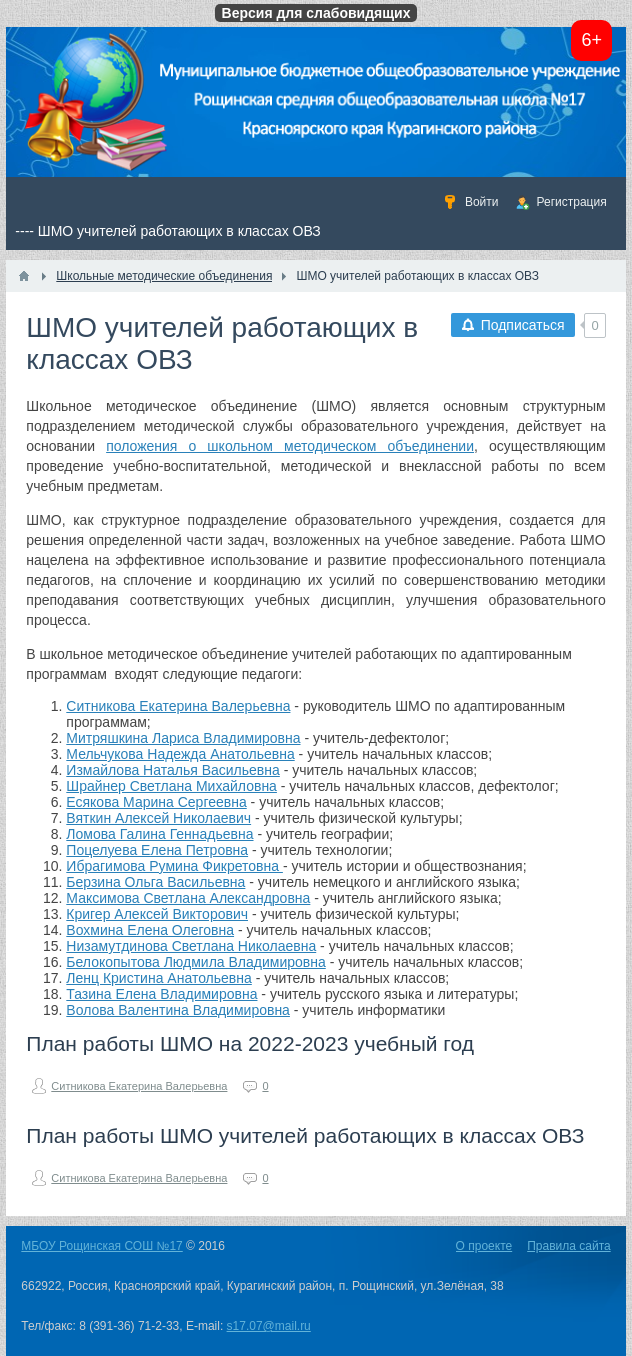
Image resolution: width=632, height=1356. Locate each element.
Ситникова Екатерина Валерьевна (178, 706)
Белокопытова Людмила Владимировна (195, 962)
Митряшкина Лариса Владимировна (183, 738)
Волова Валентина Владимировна (178, 1010)
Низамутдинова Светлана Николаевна (191, 946)
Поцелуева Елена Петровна (157, 850)
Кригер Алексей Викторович (157, 914)
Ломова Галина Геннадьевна (159, 834)
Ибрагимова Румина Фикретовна (174, 866)
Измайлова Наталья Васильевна (173, 770)
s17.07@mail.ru (269, 1326)
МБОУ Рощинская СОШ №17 (101, 1246)
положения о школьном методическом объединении (290, 446)
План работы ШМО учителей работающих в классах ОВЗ (305, 1135)
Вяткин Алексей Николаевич (158, 818)
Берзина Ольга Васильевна (155, 882)
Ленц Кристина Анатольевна (159, 978)
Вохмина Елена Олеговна (150, 930)
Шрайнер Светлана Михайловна (171, 786)
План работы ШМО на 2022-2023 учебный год (250, 1043)
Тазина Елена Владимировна (161, 994)
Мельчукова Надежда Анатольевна (180, 754)
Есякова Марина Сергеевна (156, 802)
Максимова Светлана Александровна (188, 898)
